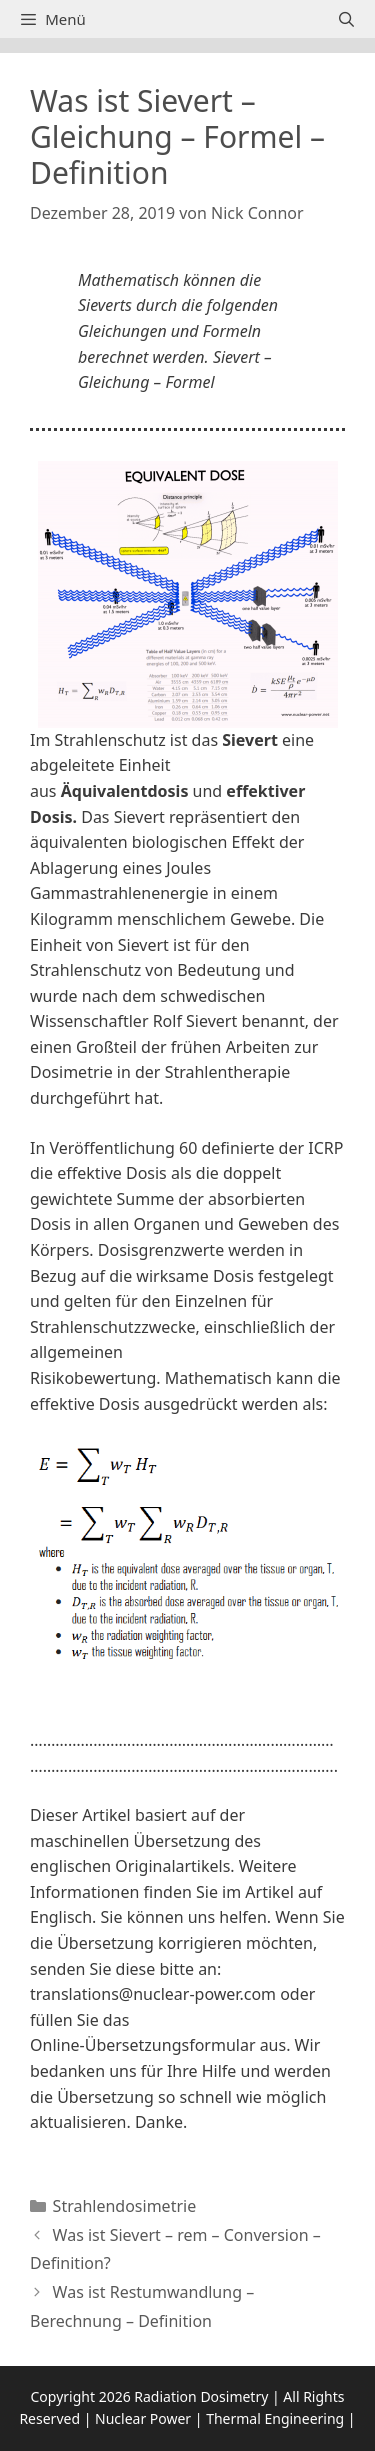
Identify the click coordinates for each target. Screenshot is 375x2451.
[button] (187, 1711)
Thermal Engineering (275, 2418)
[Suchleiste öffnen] (346, 19)
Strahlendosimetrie (125, 2206)
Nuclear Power (143, 2418)
